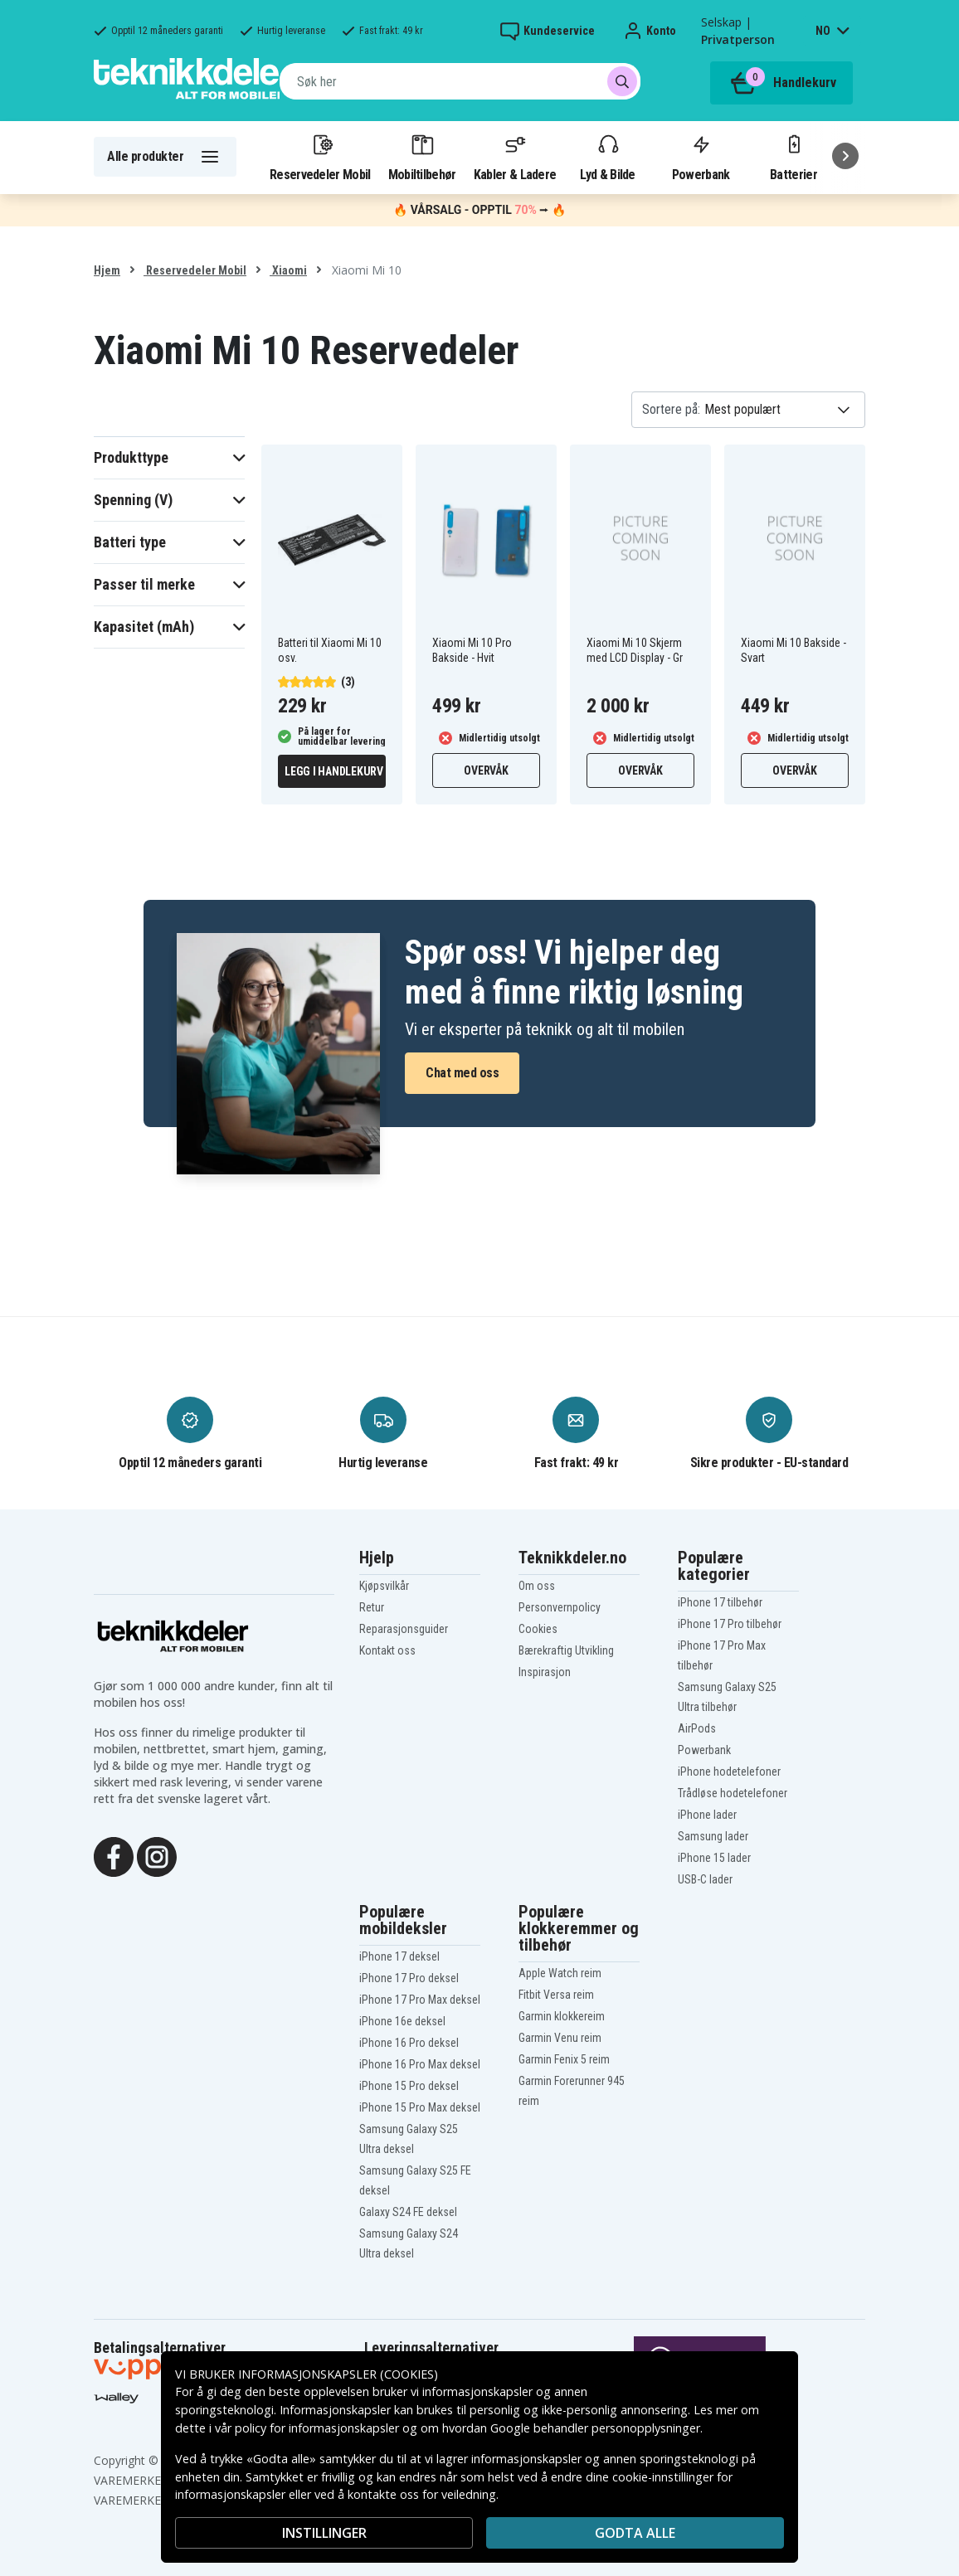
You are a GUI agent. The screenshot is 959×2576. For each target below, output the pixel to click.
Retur (371, 1607)
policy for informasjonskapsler (317, 2428)
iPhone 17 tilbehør (720, 1602)
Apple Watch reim (559, 1973)
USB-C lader (705, 1879)
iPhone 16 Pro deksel (409, 2042)
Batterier (793, 157)
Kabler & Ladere (515, 157)
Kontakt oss (387, 1650)
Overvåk (486, 770)
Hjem (107, 270)
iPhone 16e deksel (402, 2021)
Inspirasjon (544, 1672)
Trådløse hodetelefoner (732, 1793)
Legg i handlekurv (334, 771)
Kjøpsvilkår (384, 1585)
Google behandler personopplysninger (595, 2428)
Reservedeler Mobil (320, 157)
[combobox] (460, 81)
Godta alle (635, 2533)
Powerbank (701, 157)
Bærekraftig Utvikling (566, 1650)
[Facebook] (114, 1855)
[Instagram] (157, 1855)
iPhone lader (707, 1814)
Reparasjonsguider (403, 1629)
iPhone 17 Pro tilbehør (729, 1624)
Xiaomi (288, 270)
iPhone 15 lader (714, 1857)
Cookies (537, 1629)
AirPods (697, 1728)
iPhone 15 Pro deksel (409, 2085)
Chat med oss (462, 1073)
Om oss (536, 1585)
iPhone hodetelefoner (729, 1771)
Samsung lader (713, 1836)
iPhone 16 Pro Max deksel (419, 2064)
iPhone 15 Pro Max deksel (419, 2107)
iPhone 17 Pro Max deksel (419, 1999)
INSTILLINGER (324, 2533)
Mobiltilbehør (422, 157)
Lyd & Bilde (607, 157)
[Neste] (845, 156)
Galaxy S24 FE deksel (408, 2212)
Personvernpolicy (559, 1607)
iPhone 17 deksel (399, 1956)
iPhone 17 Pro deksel (409, 1978)
